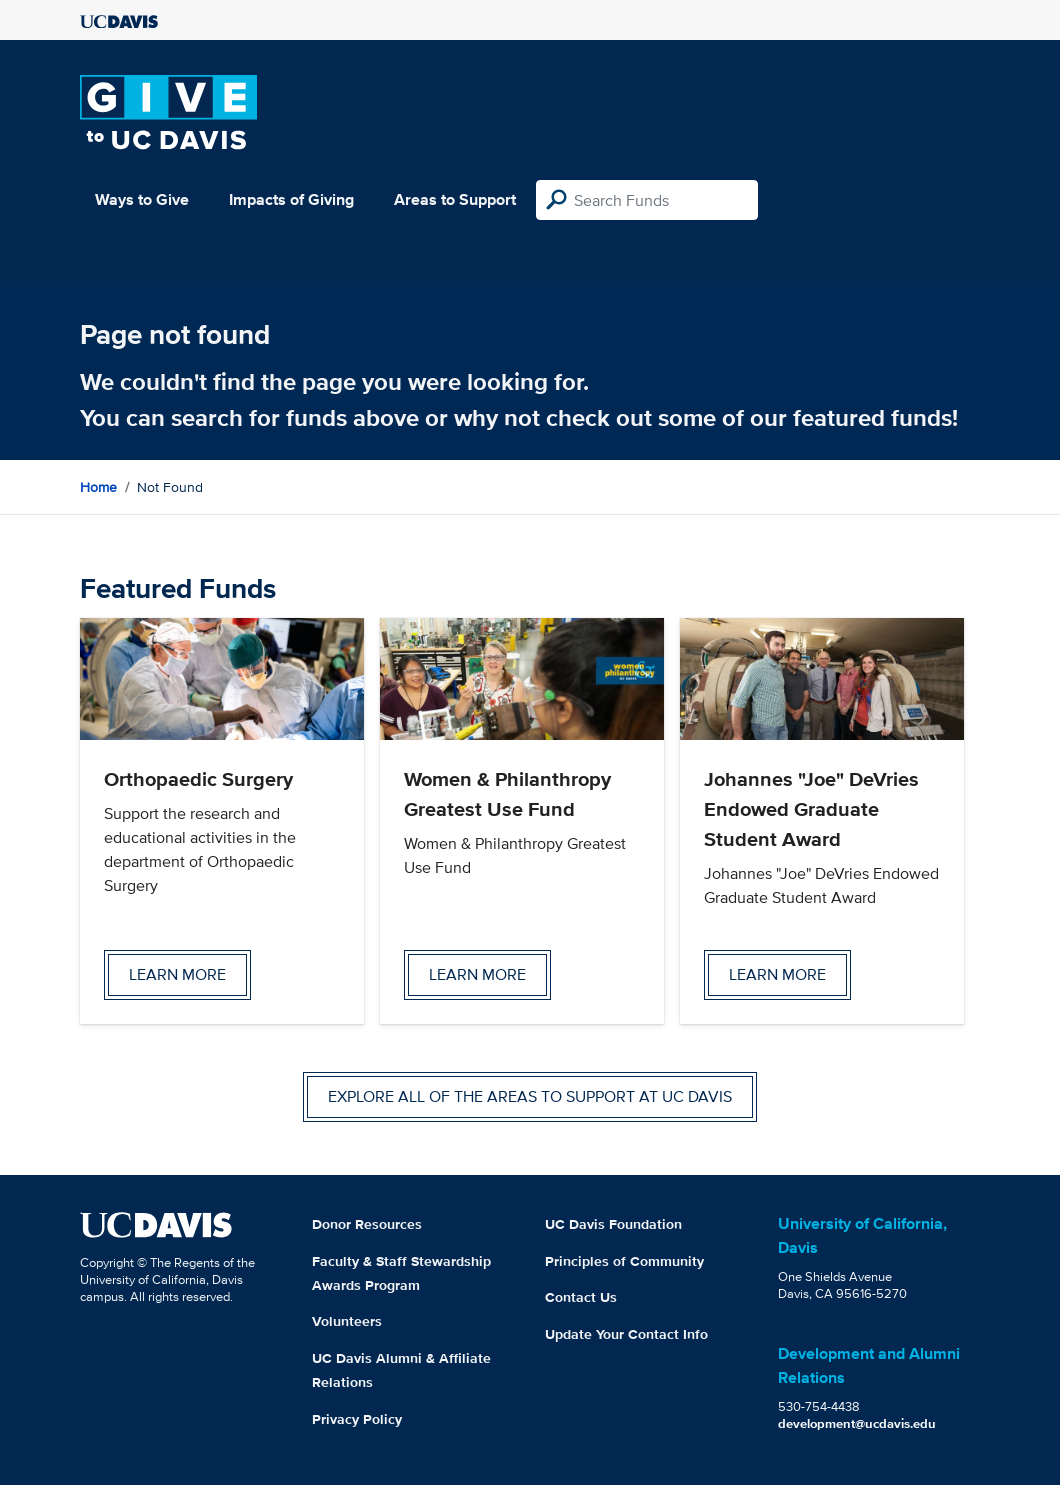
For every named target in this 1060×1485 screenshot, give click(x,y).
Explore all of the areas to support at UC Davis (530, 1096)
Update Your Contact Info (626, 1334)
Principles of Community (624, 1261)
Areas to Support (455, 199)
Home (98, 487)
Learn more (177, 974)
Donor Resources (367, 1224)
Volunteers (347, 1321)
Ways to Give (142, 199)
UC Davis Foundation (613, 1224)
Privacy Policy (357, 1419)
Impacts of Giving (291, 199)
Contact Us (581, 1297)
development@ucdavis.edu (857, 1423)
